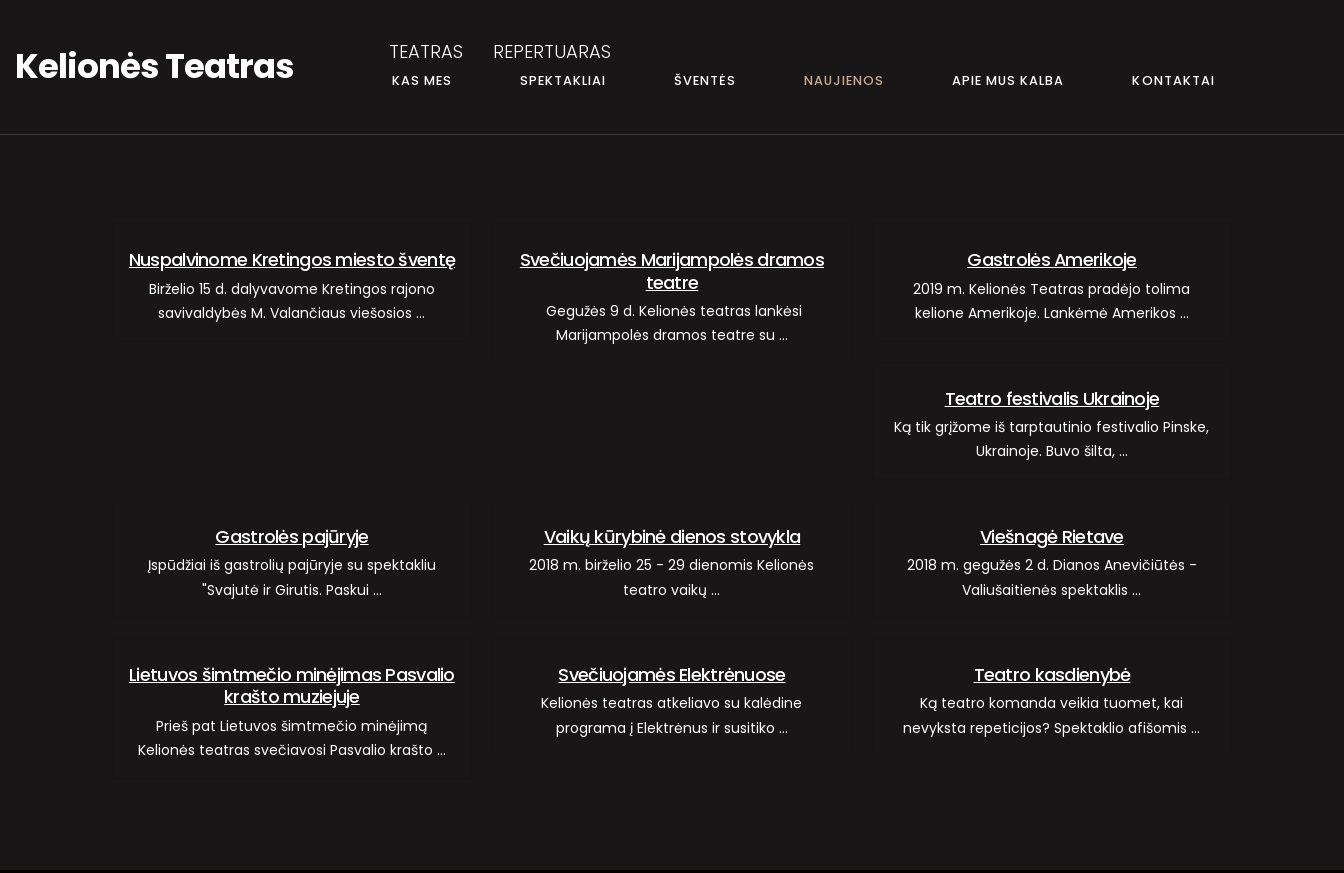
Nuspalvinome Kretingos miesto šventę (292, 259)
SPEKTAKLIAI (563, 80)
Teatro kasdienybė (1052, 674)
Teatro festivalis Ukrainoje (1052, 398)
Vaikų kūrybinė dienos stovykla (672, 536)
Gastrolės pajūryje (291, 536)
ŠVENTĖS (705, 80)
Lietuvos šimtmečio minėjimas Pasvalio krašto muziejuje (292, 685)
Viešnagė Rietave (1052, 536)
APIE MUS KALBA (1008, 80)
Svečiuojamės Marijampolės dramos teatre (672, 270)
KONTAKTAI (1173, 80)
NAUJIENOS (844, 80)
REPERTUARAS (552, 51)
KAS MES (422, 80)
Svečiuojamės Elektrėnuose (671, 674)
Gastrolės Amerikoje (1051, 259)
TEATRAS (426, 51)
